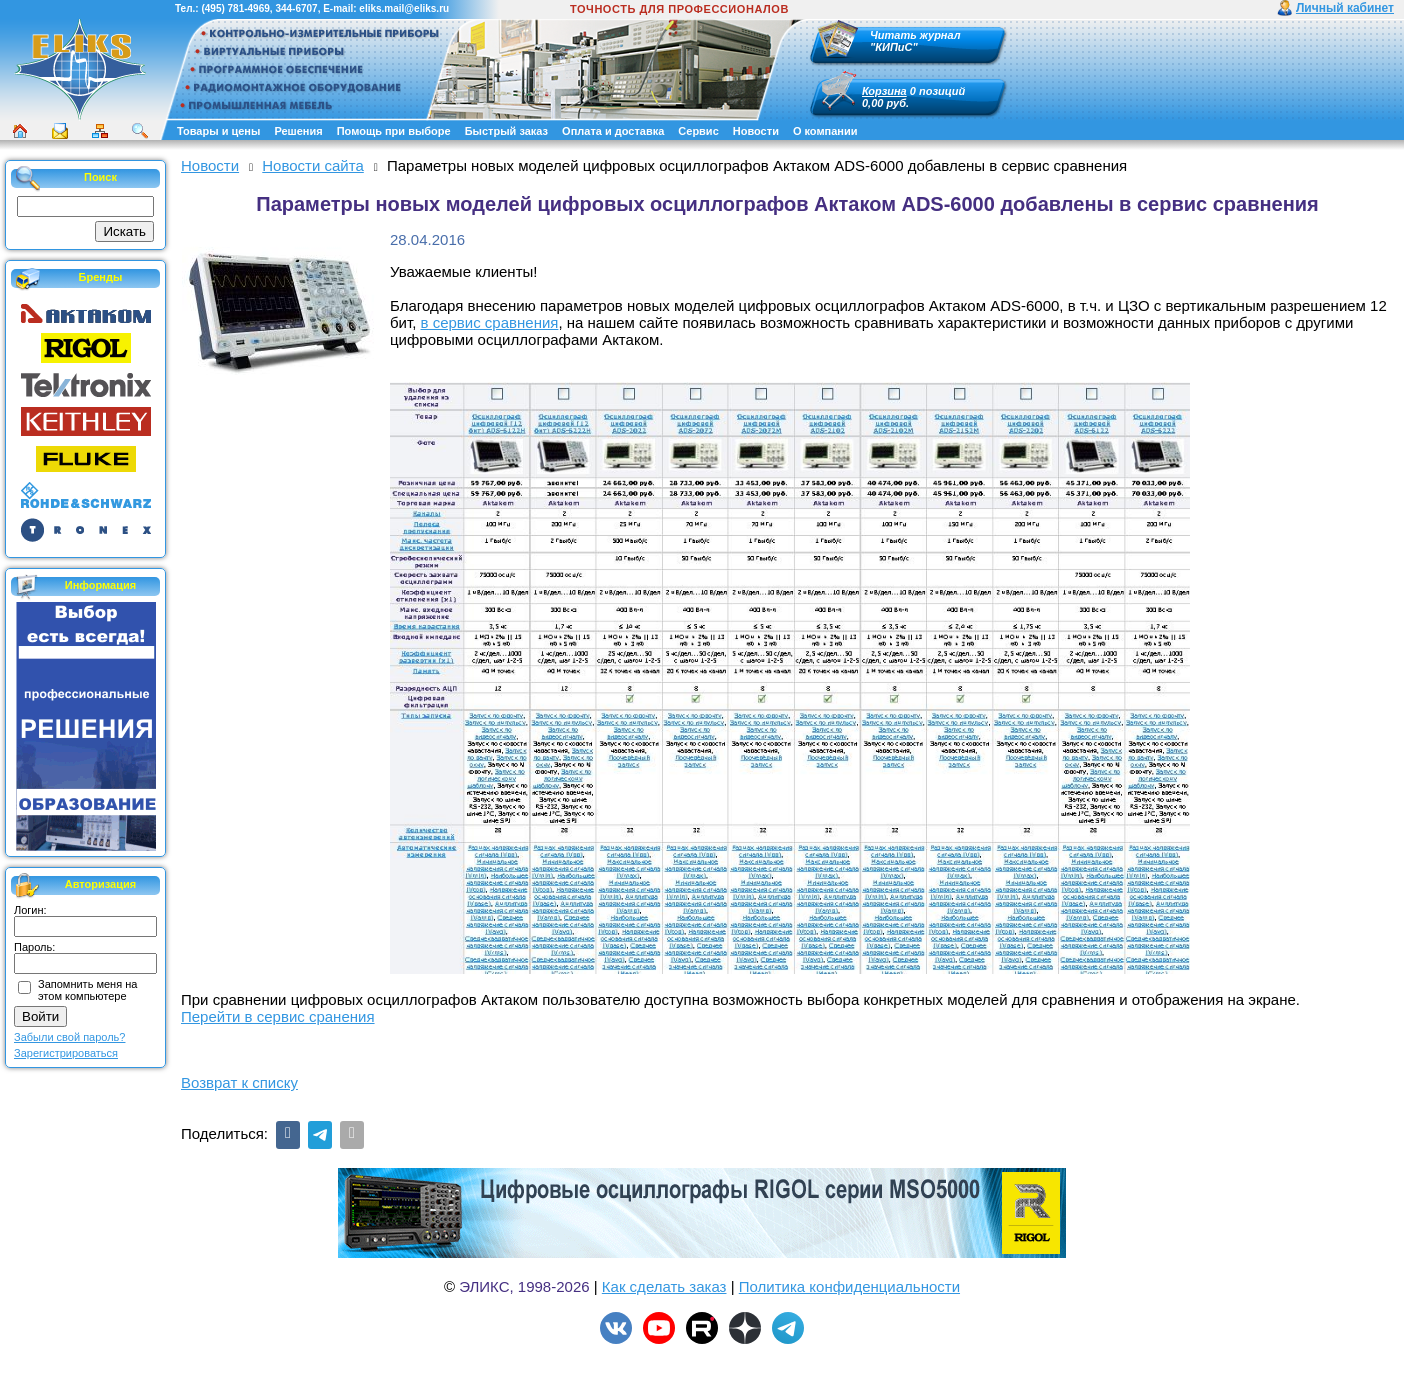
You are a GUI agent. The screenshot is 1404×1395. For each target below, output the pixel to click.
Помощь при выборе (394, 131)
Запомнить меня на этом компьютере (87, 990)
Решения (298, 131)
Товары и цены (218, 131)
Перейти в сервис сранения (278, 1016)
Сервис (698, 131)
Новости (756, 131)
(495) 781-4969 (235, 8)
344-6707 (296, 8)
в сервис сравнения (490, 322)
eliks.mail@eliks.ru (404, 8)
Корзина (884, 91)
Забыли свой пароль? (69, 1037)
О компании (825, 131)
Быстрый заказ (506, 131)
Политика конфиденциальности (849, 1286)
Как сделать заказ (664, 1286)
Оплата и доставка (613, 131)
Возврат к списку (239, 1082)
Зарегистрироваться (66, 1053)
